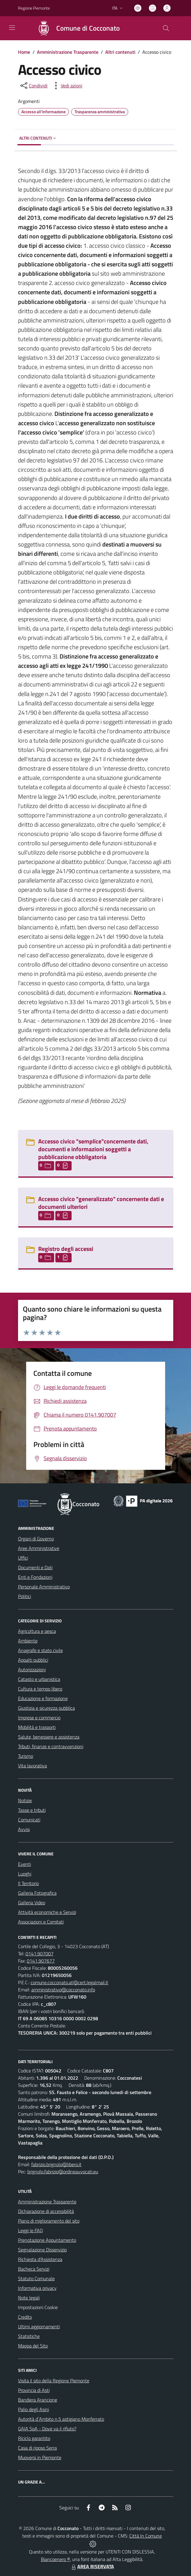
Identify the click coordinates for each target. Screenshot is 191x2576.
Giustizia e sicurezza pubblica (46, 1708)
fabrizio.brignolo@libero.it (56, 2164)
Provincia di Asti (34, 2390)
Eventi (24, 1864)
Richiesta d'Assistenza (40, 2259)
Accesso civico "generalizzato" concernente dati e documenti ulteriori (101, 1202)
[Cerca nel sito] (166, 28)
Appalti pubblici (33, 1659)
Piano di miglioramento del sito (48, 2220)
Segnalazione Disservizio (42, 2249)
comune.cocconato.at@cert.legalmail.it (69, 1982)
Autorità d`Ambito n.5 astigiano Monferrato (61, 2419)
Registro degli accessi (65, 1248)
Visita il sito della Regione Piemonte (53, 2380)
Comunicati (29, 1819)
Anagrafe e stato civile (40, 1650)
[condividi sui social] (33, 85)
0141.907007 (40, 1953)
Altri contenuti (120, 52)
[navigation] (12, 27)
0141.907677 (41, 1960)
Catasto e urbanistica (39, 1679)
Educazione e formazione (43, 1698)
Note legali (29, 2297)
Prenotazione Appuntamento (47, 2240)
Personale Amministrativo (44, 1586)
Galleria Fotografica (37, 1892)
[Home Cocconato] (76, 28)
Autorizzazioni (32, 1669)
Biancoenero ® (55, 2559)
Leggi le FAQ (30, 2230)
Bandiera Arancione (37, 2399)
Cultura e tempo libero (40, 1688)
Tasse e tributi (32, 1810)
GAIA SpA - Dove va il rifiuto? (47, 2428)
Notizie (25, 1800)
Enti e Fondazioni (35, 1577)
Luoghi (24, 1873)
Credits (25, 2316)
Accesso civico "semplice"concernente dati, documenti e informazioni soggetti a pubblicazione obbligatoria (93, 1149)
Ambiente (28, 1640)
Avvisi (24, 1829)
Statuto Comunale (36, 2278)
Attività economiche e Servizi (47, 1912)
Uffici (23, 1557)
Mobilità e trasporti (37, 1727)
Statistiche (29, 2336)
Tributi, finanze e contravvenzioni (50, 1746)
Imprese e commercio (39, 1717)
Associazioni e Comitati (41, 1921)
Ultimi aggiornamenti (39, 2326)
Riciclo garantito (34, 2438)
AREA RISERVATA (92, 2566)
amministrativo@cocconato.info (63, 1989)
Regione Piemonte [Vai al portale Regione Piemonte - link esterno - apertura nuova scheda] (34, 8)
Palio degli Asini (33, 2409)
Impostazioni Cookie (38, 2307)
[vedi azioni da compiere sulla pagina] (67, 85)
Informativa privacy (37, 2288)
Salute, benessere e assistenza (48, 1736)
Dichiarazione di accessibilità (46, 2211)
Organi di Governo (36, 1538)
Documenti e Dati (35, 1567)
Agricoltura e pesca (37, 1631)
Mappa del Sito (33, 2345)
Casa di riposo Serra (37, 2447)
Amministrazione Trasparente (67, 52)
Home (24, 52)
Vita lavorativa (32, 1765)
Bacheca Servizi (33, 2268)
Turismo (25, 1756)
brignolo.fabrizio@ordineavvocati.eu (62, 2171)
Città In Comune (145, 2535)
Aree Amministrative (38, 1548)
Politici (24, 1596)
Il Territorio (28, 1883)
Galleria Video (31, 1902)
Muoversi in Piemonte (39, 2457)
